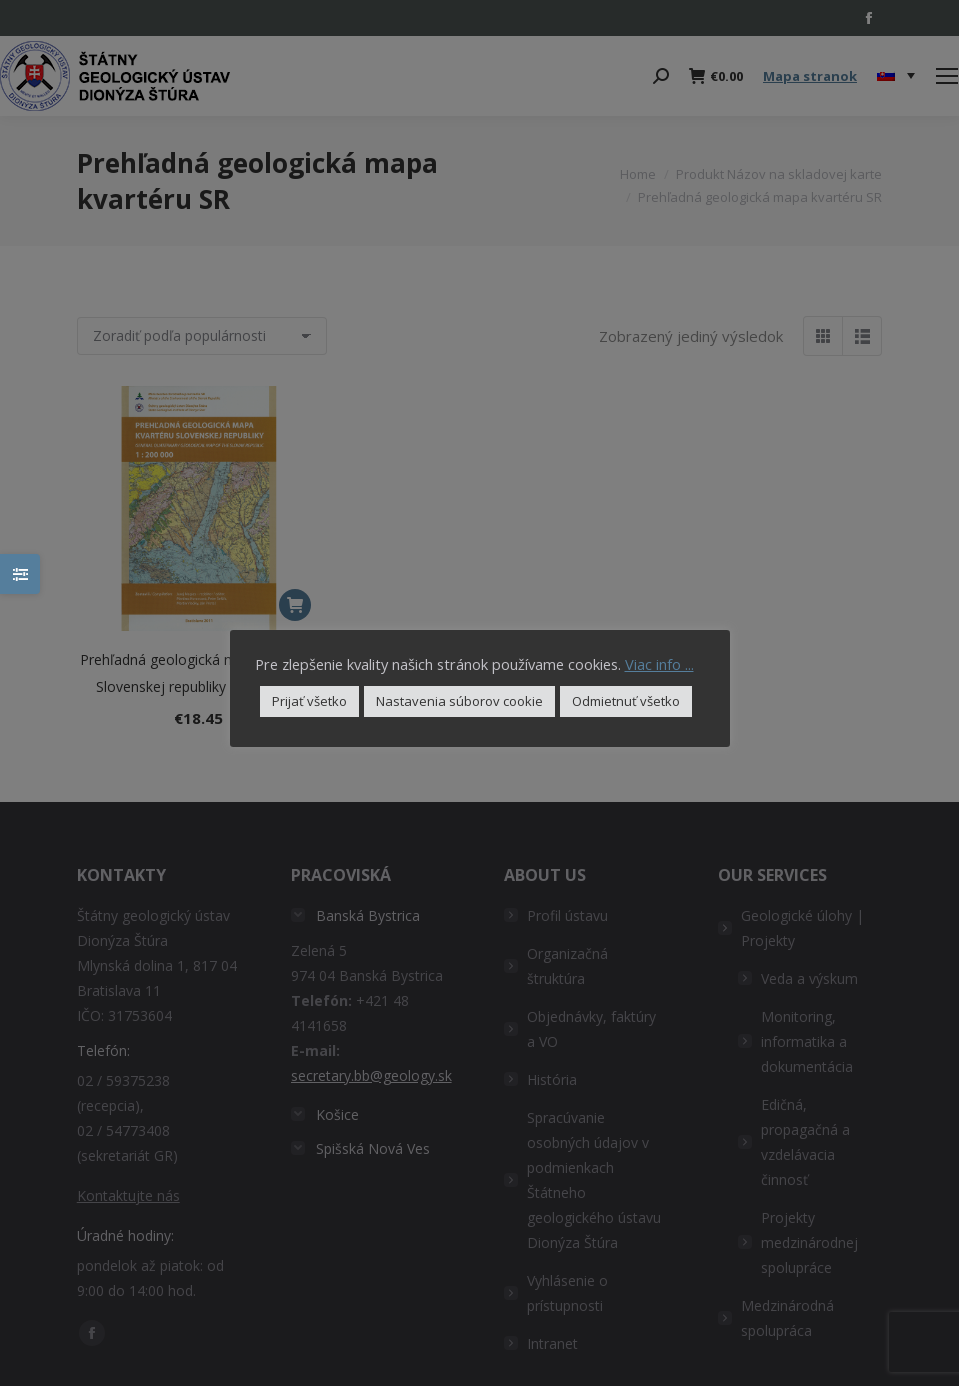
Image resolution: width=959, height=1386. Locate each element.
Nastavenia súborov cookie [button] (459, 701)
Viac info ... (659, 664)
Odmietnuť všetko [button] (626, 701)
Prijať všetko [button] (309, 701)
